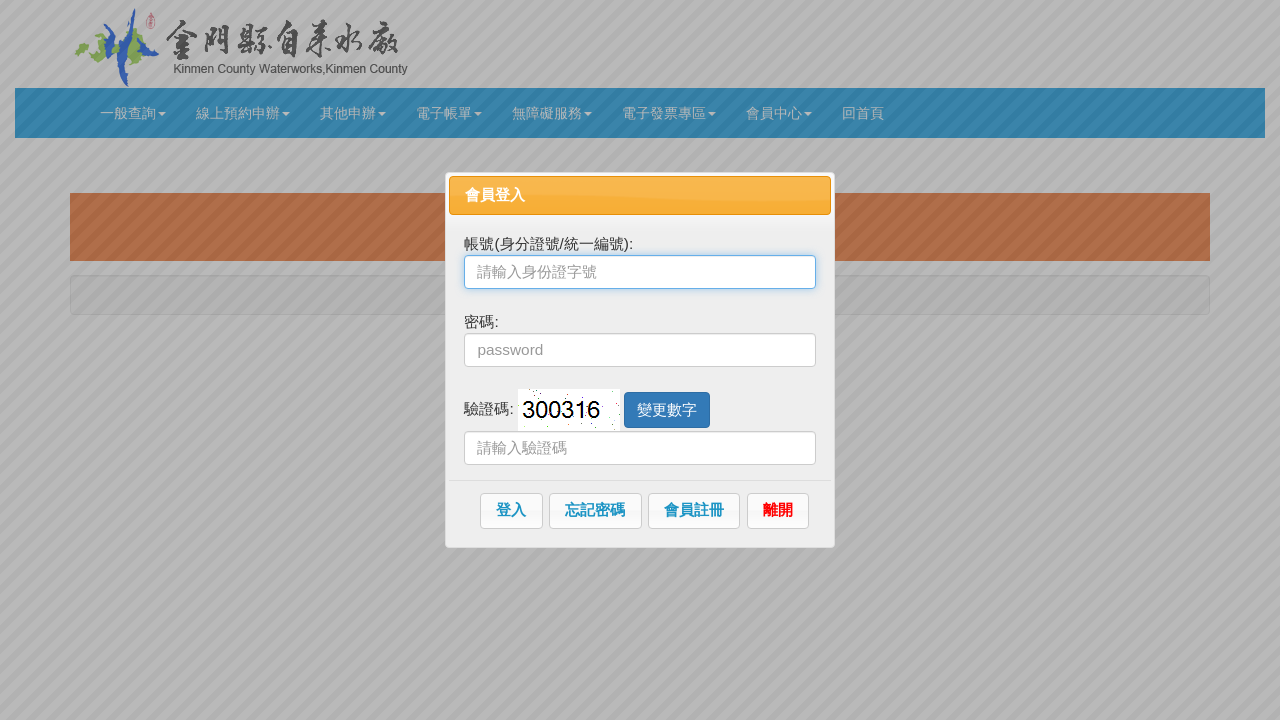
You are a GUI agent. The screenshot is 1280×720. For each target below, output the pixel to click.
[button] (511, 510)
